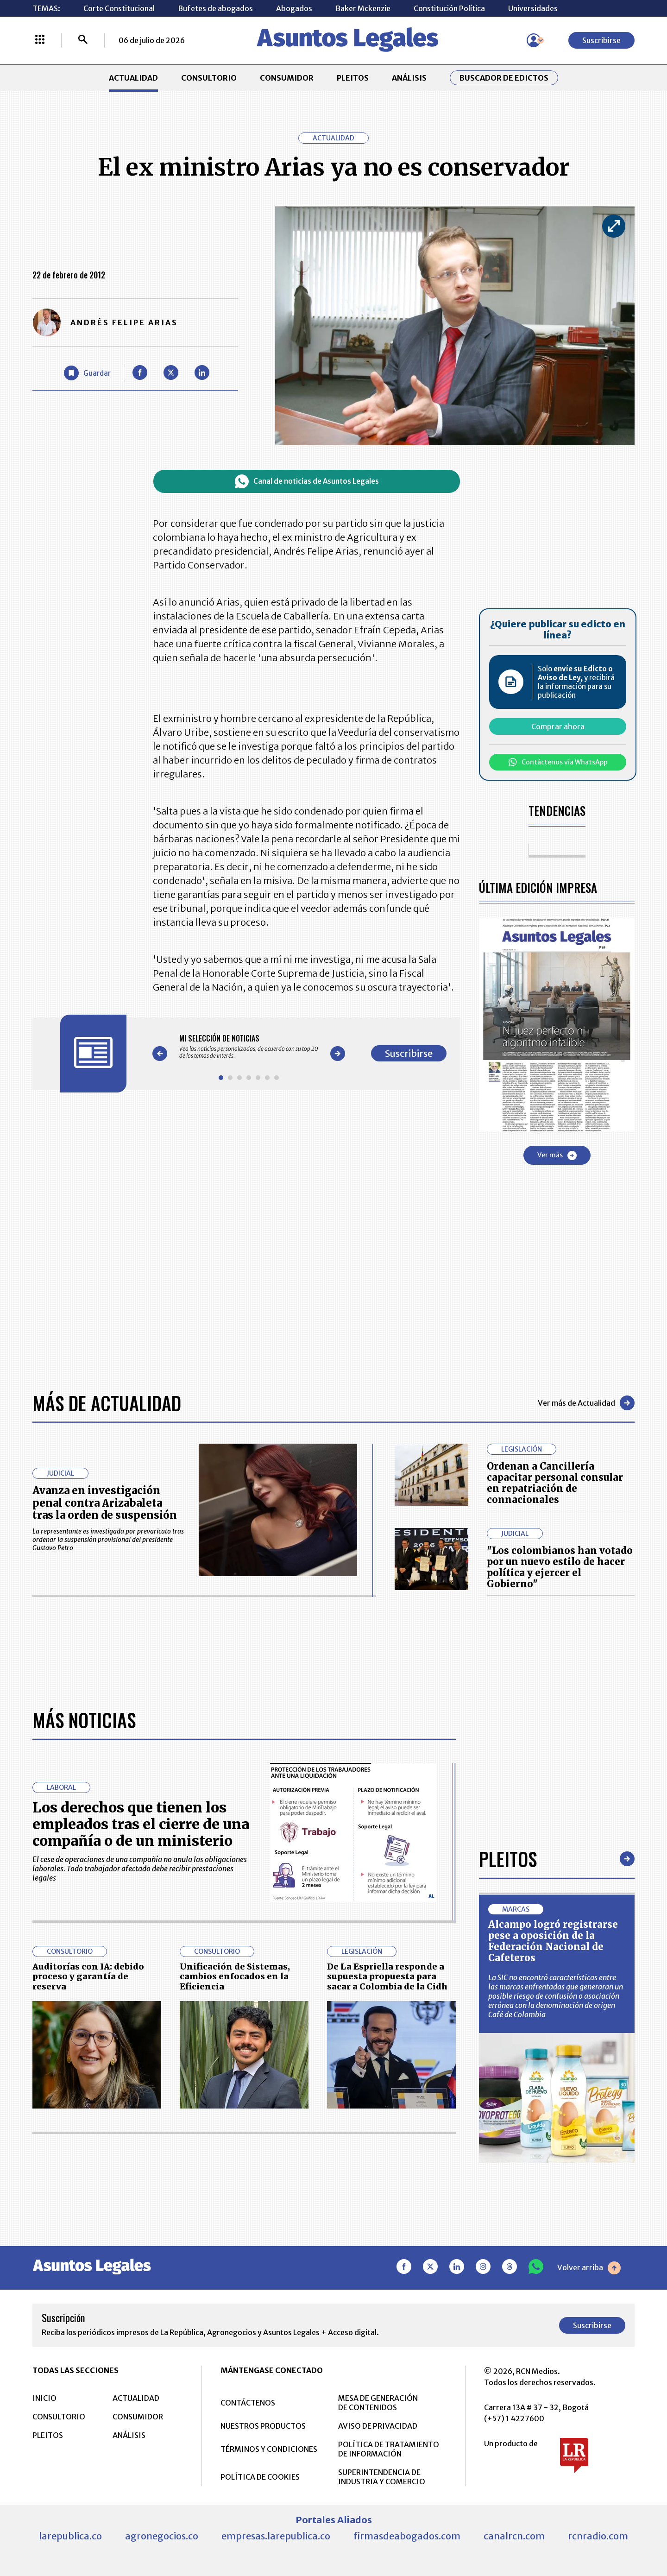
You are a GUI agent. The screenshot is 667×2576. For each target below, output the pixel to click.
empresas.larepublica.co (275, 2536)
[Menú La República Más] (39, 40)
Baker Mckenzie (362, 8)
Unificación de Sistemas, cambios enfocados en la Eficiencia (235, 1976)
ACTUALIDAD (133, 77)
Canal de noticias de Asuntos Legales (307, 481)
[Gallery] (248, 1046)
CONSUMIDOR (287, 77)
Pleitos (508, 1859)
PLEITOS (353, 77)
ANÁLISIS (409, 77)
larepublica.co (70, 2536)
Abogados (294, 8)
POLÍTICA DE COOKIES (260, 2476)
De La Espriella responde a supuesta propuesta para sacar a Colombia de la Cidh (387, 1976)
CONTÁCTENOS (247, 2402)
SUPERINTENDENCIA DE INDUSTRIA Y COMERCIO (381, 2477)
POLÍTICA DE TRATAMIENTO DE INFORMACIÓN (388, 2449)
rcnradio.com (598, 2536)
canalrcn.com (514, 2536)
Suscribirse (601, 40)
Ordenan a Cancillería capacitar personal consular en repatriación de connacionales (555, 1482)
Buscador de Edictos (503, 77)
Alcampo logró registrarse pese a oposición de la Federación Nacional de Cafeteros (553, 1941)
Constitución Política (449, 8)
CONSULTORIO (209, 77)
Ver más (557, 1155)
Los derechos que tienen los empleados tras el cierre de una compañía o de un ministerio (140, 1824)
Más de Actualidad (106, 1403)
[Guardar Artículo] (87, 373)
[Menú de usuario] (533, 40)
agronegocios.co (161, 2536)
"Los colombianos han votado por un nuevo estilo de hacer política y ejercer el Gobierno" (560, 1567)
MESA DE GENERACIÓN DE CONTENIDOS (378, 2402)
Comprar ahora (558, 726)
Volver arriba (589, 2267)
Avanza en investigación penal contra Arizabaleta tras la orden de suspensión (104, 1503)
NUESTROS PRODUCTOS (263, 2426)
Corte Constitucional (119, 8)
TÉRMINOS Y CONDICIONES (268, 2449)
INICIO (44, 2398)
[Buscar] (83, 40)
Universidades (533, 8)
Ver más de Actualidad (586, 1402)
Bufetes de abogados (215, 8)
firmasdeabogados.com (406, 2536)
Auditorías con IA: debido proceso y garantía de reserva (88, 1976)
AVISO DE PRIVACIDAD (377, 2426)
